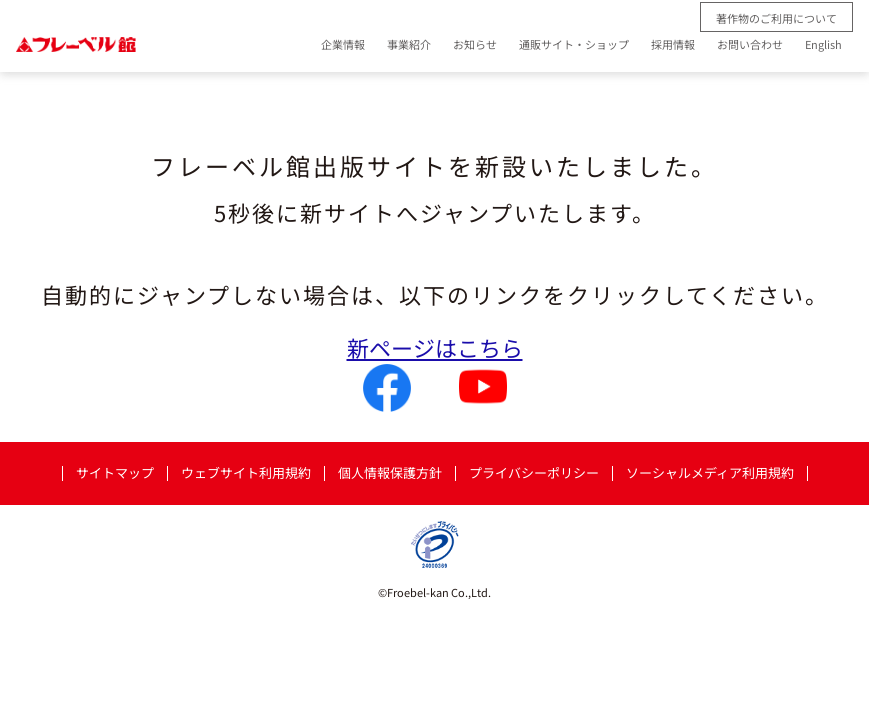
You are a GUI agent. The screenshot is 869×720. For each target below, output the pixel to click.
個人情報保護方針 (390, 473)
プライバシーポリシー (534, 473)
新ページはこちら (435, 347)
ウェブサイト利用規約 (246, 473)
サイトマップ (115, 473)
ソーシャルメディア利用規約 (710, 473)
